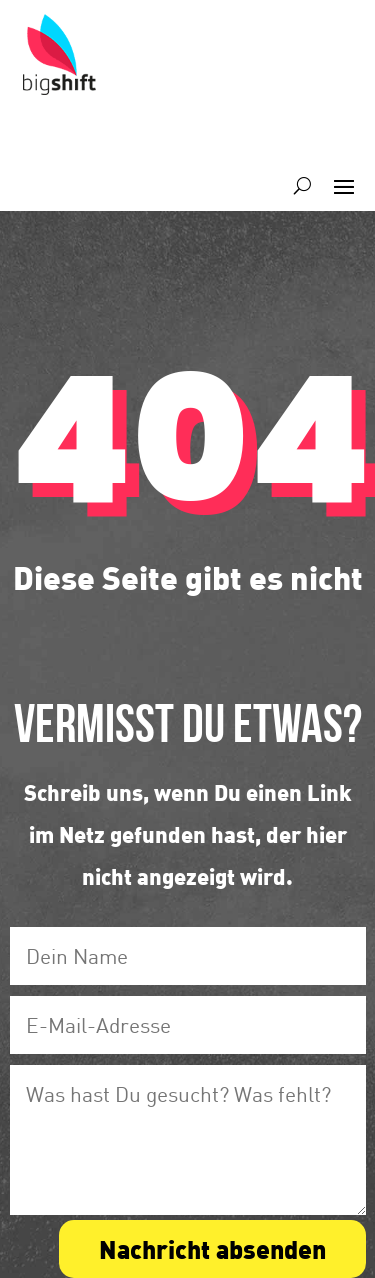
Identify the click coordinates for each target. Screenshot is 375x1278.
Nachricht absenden (212, 1248)
